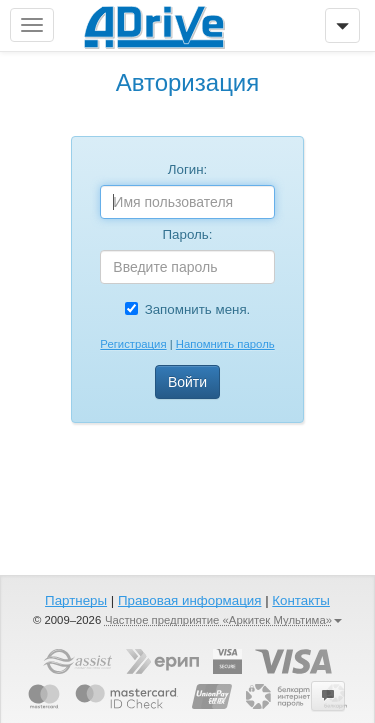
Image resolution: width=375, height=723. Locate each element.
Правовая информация (189, 600)
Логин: (188, 169)
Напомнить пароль (225, 344)
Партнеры (76, 600)
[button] (328, 696)
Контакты (301, 600)
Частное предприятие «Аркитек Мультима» (223, 620)
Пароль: (188, 234)
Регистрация (133, 344)
